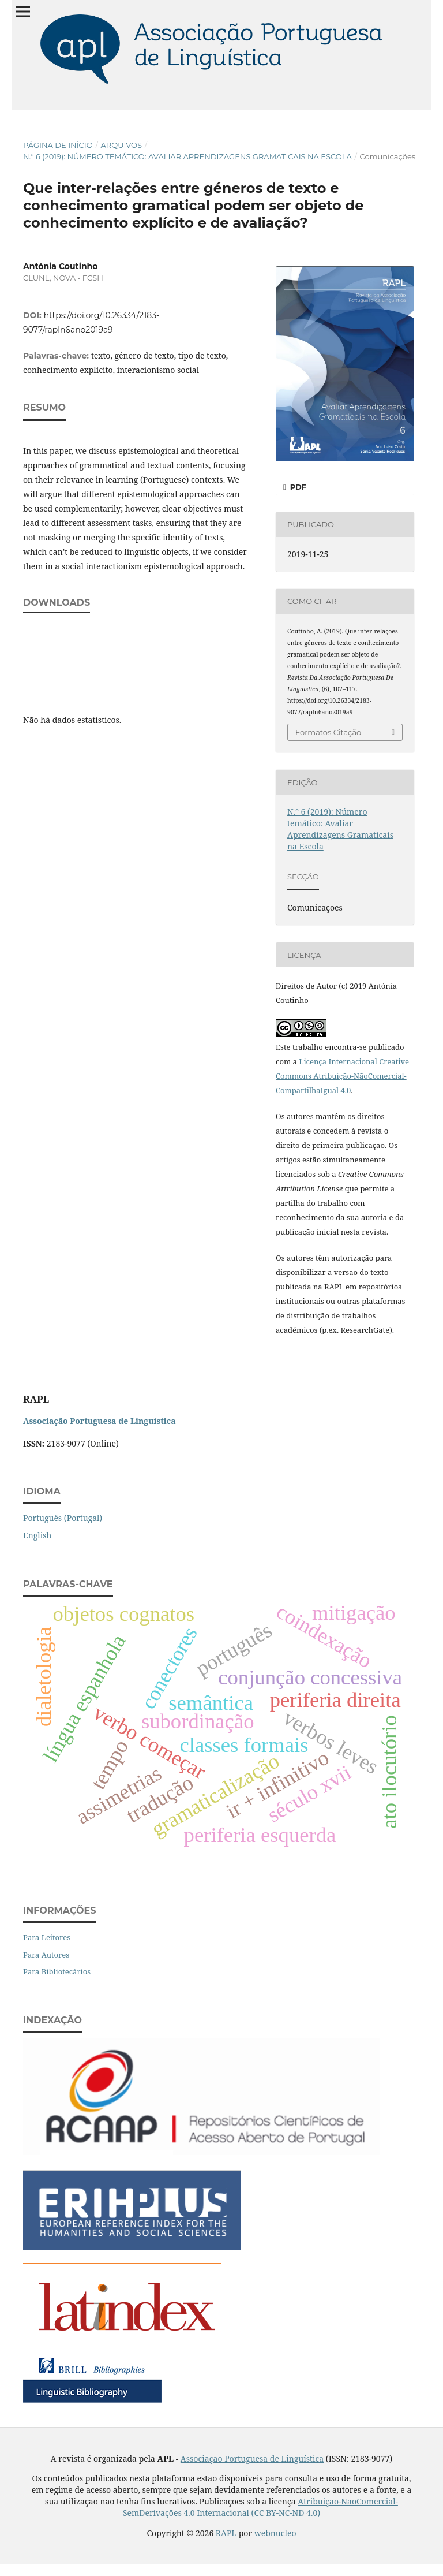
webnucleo (275, 2532)
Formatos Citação (328, 732)
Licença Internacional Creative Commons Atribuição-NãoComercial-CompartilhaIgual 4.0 (342, 1075)
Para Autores (46, 1954)
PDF (297, 486)
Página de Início (58, 145)
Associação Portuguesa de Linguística (252, 2458)
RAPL (226, 2532)
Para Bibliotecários (57, 1971)
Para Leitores (46, 1937)
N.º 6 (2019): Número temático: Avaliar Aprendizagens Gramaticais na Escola (187, 156)
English (37, 1535)
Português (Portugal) (62, 1517)
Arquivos (121, 145)
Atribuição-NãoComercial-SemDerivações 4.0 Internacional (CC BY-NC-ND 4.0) (260, 2507)
